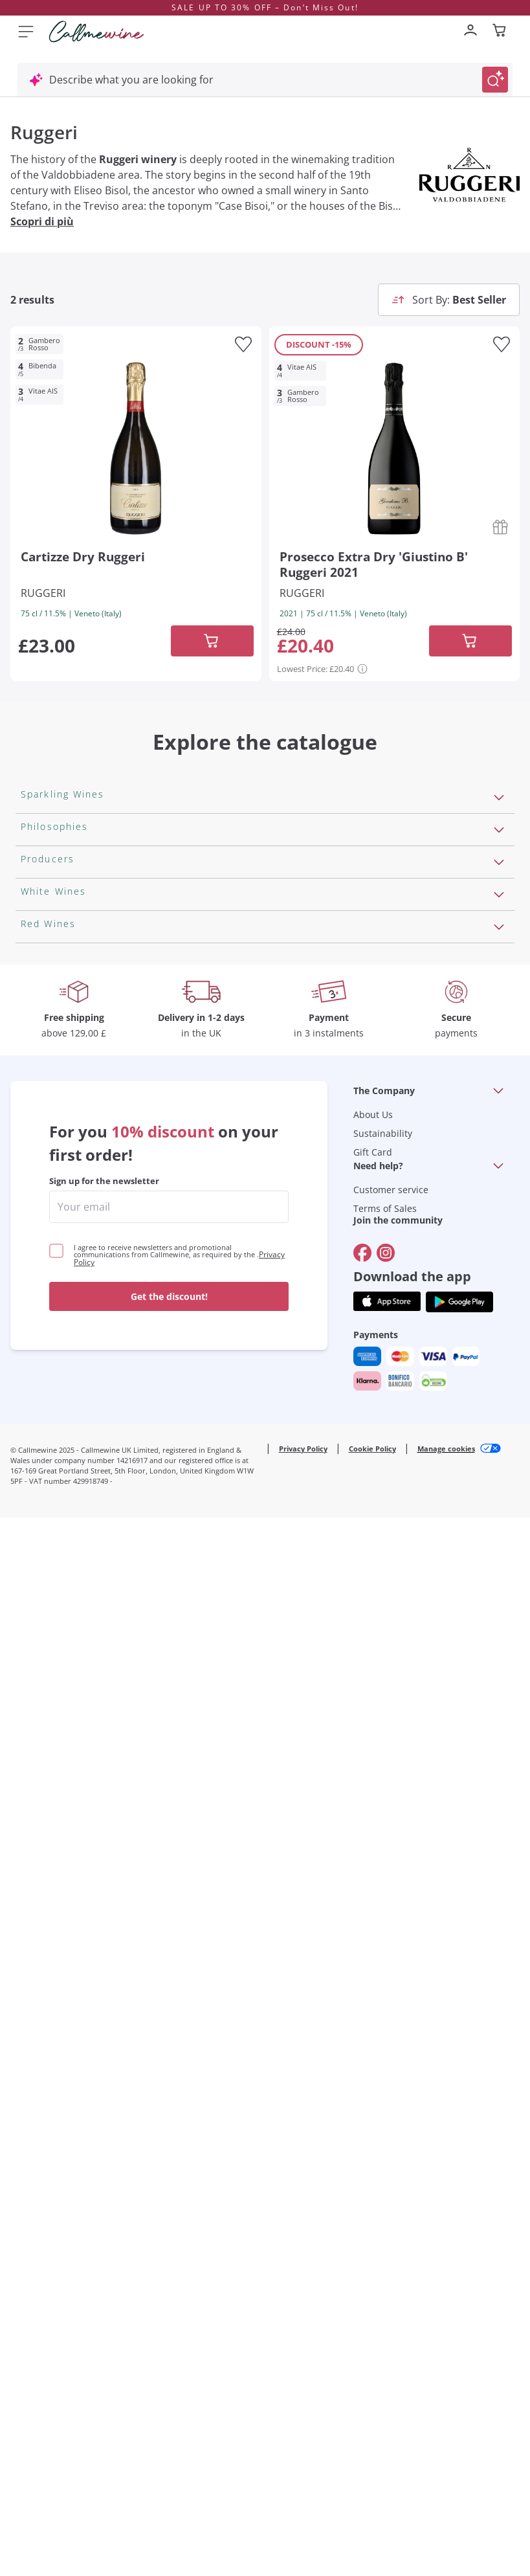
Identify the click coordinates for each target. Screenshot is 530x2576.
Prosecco (43, 868)
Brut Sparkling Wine (69, 972)
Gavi (31, 1600)
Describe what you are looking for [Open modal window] (131, 80)
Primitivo (43, 1886)
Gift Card (372, 2210)
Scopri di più (42, 221)
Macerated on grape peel (82, 1133)
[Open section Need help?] (498, 2224)
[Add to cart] (212, 640)
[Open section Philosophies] (498, 1041)
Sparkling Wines (59, 827)
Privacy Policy (303, 2507)
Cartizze (40, 909)
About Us (373, 2173)
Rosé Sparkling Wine (70, 847)
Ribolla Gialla (52, 1683)
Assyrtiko (43, 1559)
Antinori (40, 1315)
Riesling (39, 1642)
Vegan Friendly (57, 1071)
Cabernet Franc (58, 1824)
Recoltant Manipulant (73, 1112)
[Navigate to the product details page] (135, 446)
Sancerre (43, 1662)
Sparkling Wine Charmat (79, 930)
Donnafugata (53, 1377)
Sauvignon (46, 1745)
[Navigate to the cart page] (500, 31)
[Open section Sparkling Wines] (498, 797)
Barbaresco (49, 1948)
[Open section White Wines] (498, 1529)
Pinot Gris (45, 1725)
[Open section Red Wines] (498, 1773)
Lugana (38, 1621)
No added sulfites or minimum (95, 1174)
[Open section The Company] (498, 2149)
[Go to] (362, 2311)
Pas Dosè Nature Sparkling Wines (102, 1013)
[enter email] (169, 2265)
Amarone (43, 1906)
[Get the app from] (387, 2360)
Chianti (38, 1927)
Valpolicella (48, 1803)
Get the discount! (169, 2355)
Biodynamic (49, 1154)
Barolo (37, 1844)
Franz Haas (48, 1439)
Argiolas (40, 1460)
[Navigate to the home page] (96, 31)
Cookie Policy (372, 2507)
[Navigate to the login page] (470, 31)
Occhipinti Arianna (66, 1398)
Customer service (390, 2248)
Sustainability (382, 2192)
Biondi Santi (50, 1418)
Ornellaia (43, 1335)
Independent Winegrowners (89, 1195)
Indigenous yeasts (65, 1257)
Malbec (38, 1865)
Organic (40, 1216)
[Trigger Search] (495, 80)
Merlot (37, 1969)
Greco (35, 1580)
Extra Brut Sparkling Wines (85, 992)
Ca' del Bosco (53, 1356)
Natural (39, 1236)
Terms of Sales (385, 2267)
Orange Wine (52, 1091)
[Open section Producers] (498, 1285)
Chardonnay (51, 1704)
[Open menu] (26, 31)
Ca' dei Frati (49, 1501)
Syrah (35, 1989)
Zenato (38, 1480)
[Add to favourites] (243, 344)
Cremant (42, 951)
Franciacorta (51, 889)
